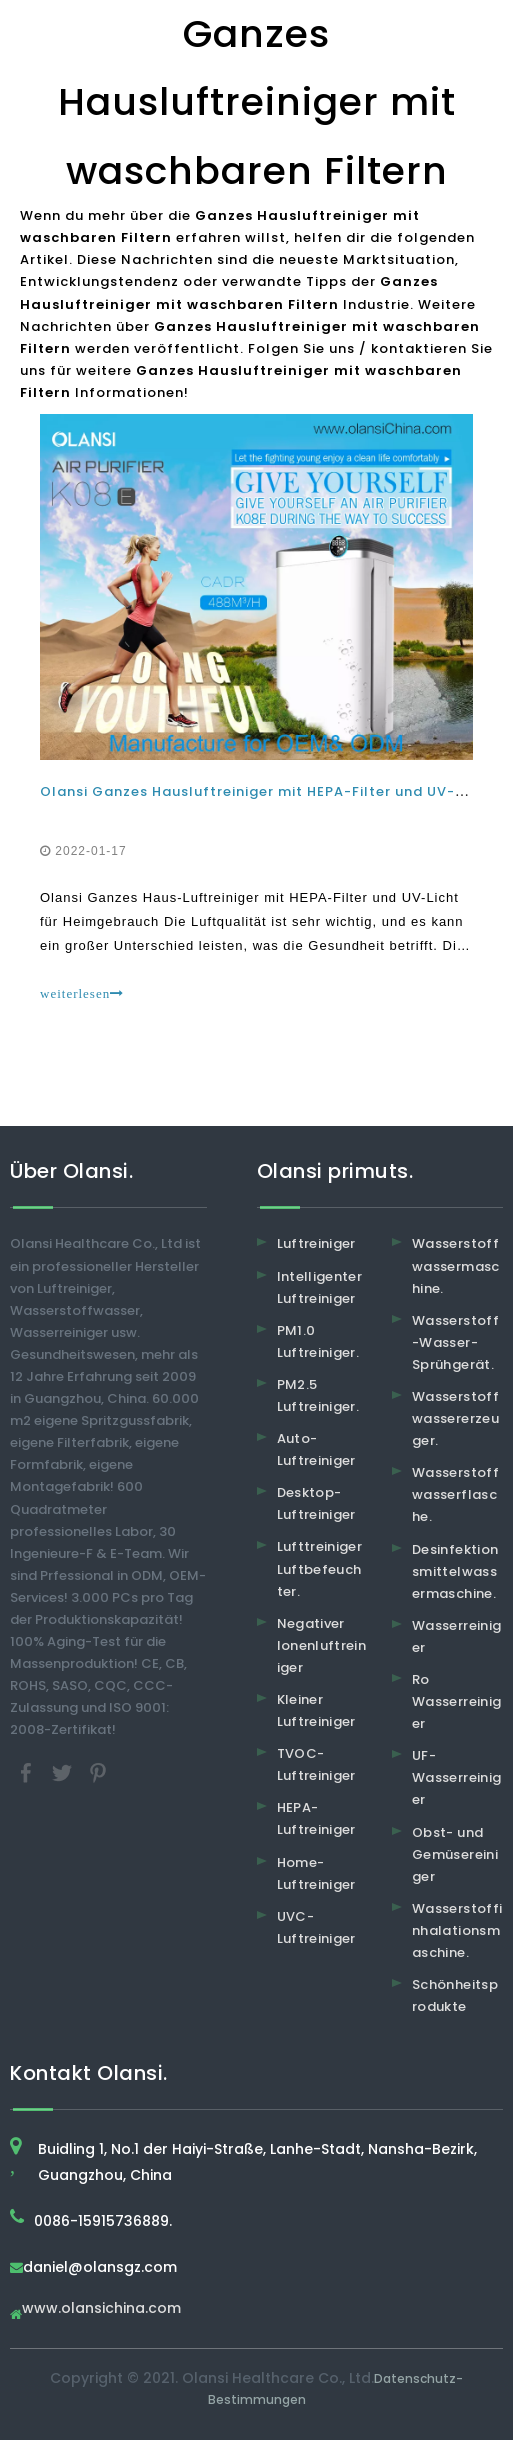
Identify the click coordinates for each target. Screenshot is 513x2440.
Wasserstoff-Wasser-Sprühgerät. (455, 1342)
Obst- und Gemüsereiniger (455, 1854)
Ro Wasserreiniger (456, 1701)
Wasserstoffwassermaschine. (456, 1265)
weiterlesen (82, 993)
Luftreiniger (316, 1243)
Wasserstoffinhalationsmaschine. (457, 1930)
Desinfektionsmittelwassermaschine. (455, 1571)
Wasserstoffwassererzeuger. (455, 1418)
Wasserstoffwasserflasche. (455, 1494)
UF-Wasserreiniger (456, 1777)
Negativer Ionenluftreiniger (322, 1645)
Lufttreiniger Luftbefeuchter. (320, 1568)
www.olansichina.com (101, 2309)
